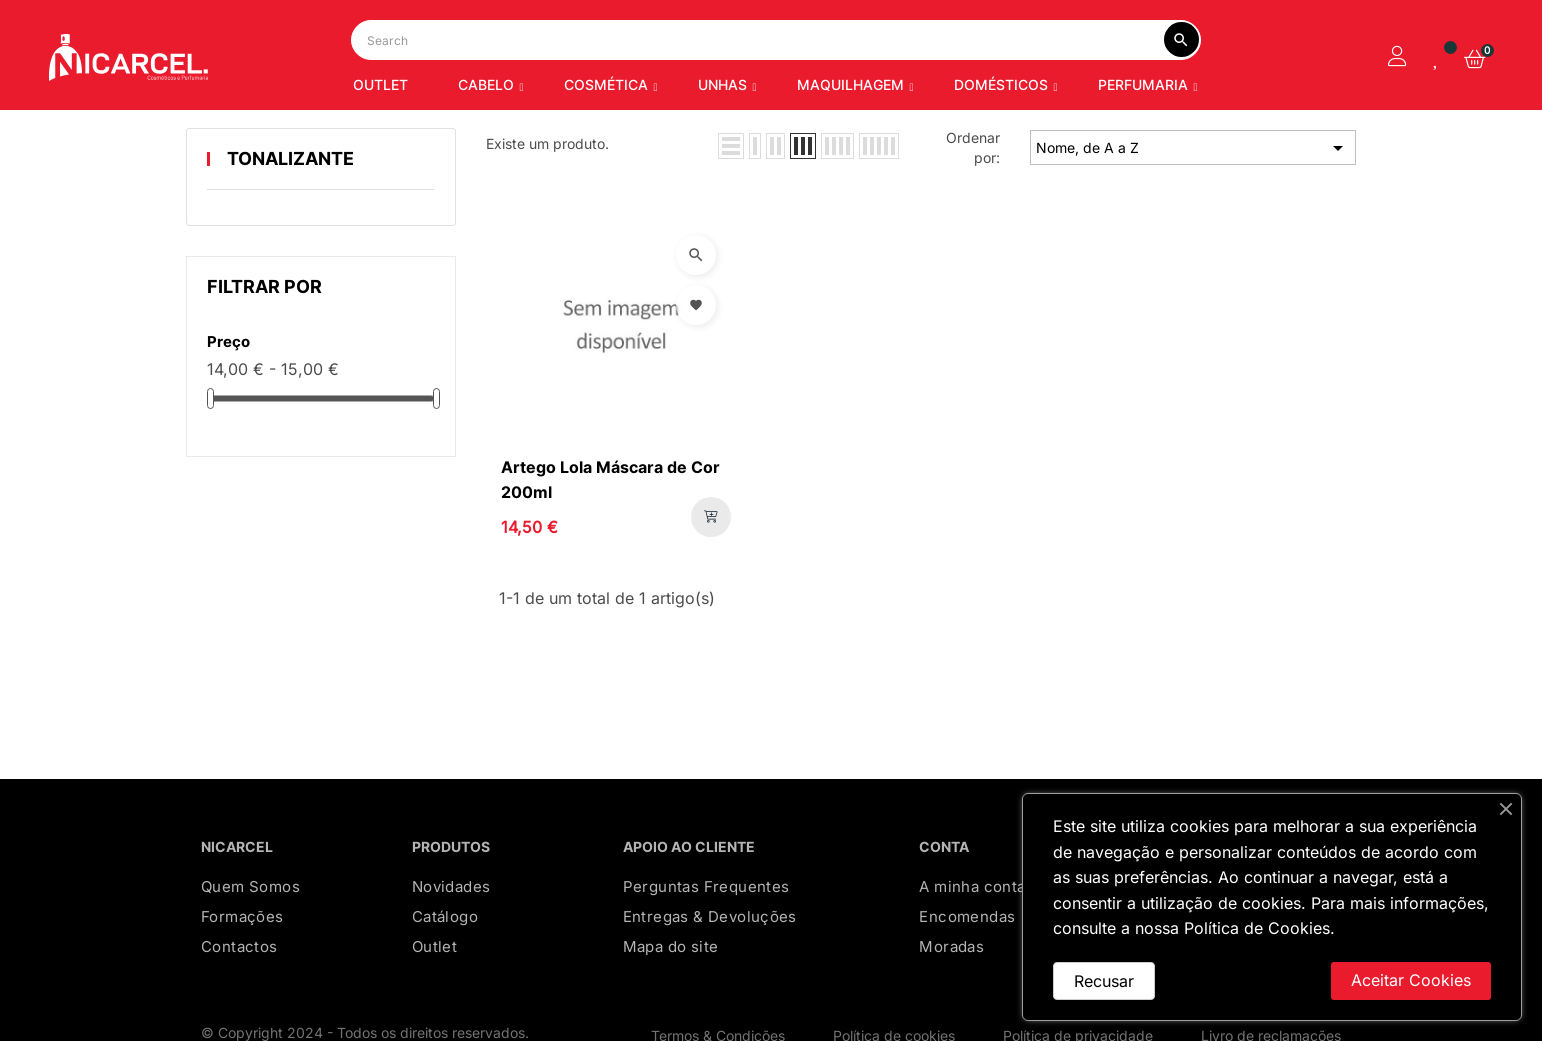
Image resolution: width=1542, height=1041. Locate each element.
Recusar (1104, 981)
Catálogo (445, 996)
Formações (242, 996)
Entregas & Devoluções (710, 996)
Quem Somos (250, 966)
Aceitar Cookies (1411, 980)
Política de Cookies (1257, 928)
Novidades (451, 966)
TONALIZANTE (290, 238)
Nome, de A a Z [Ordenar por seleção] (1193, 229)
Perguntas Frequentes (706, 966)
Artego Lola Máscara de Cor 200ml (610, 560)
